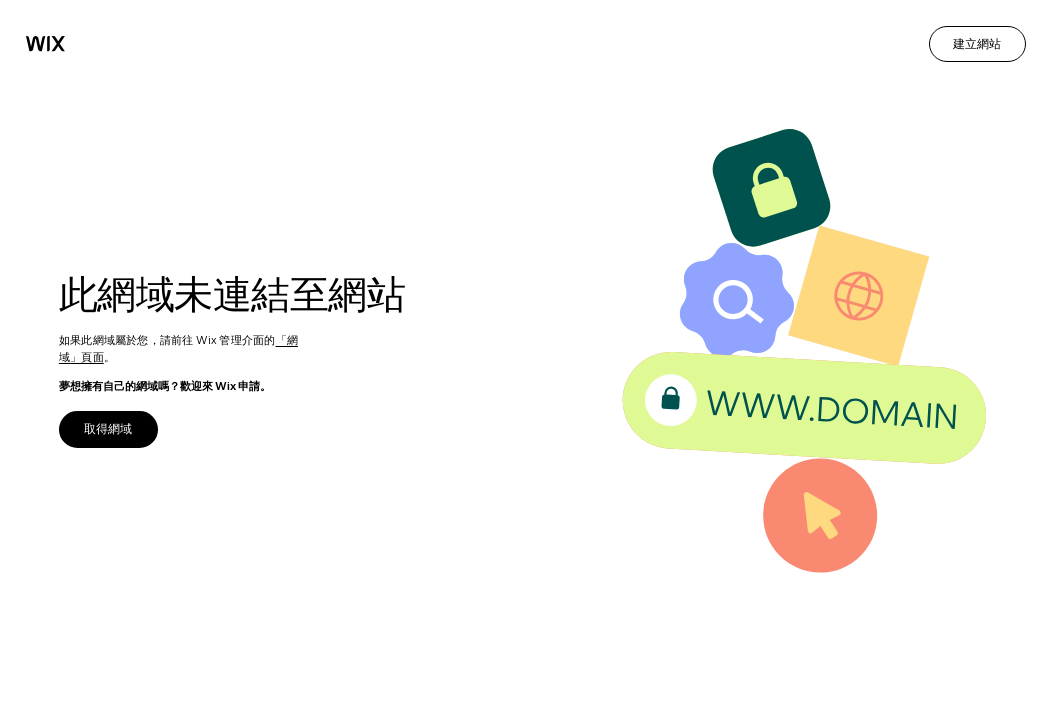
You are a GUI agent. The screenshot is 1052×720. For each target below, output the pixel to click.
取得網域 (108, 428)
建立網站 (977, 43)
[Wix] (45, 43)
